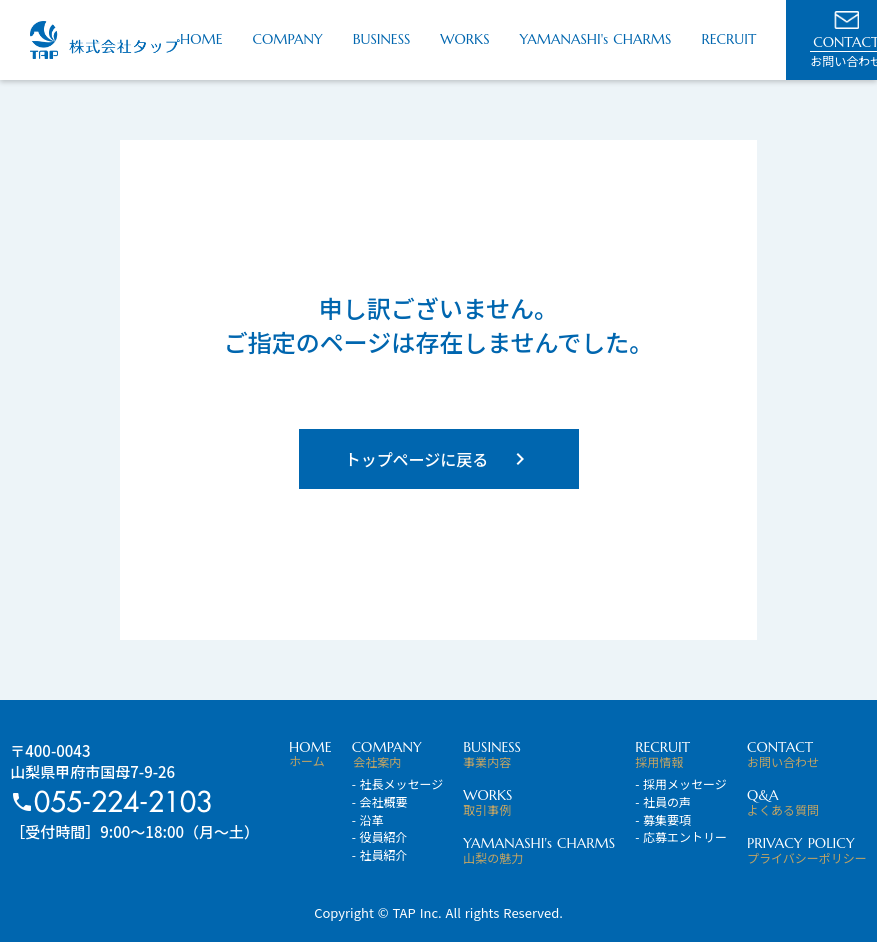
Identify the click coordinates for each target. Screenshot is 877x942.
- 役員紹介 (380, 837)
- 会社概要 (380, 802)
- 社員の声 (663, 802)
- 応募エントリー (681, 837)
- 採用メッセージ (681, 784)
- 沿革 (368, 820)
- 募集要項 (663, 820)
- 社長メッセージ (398, 784)
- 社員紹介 (380, 855)
